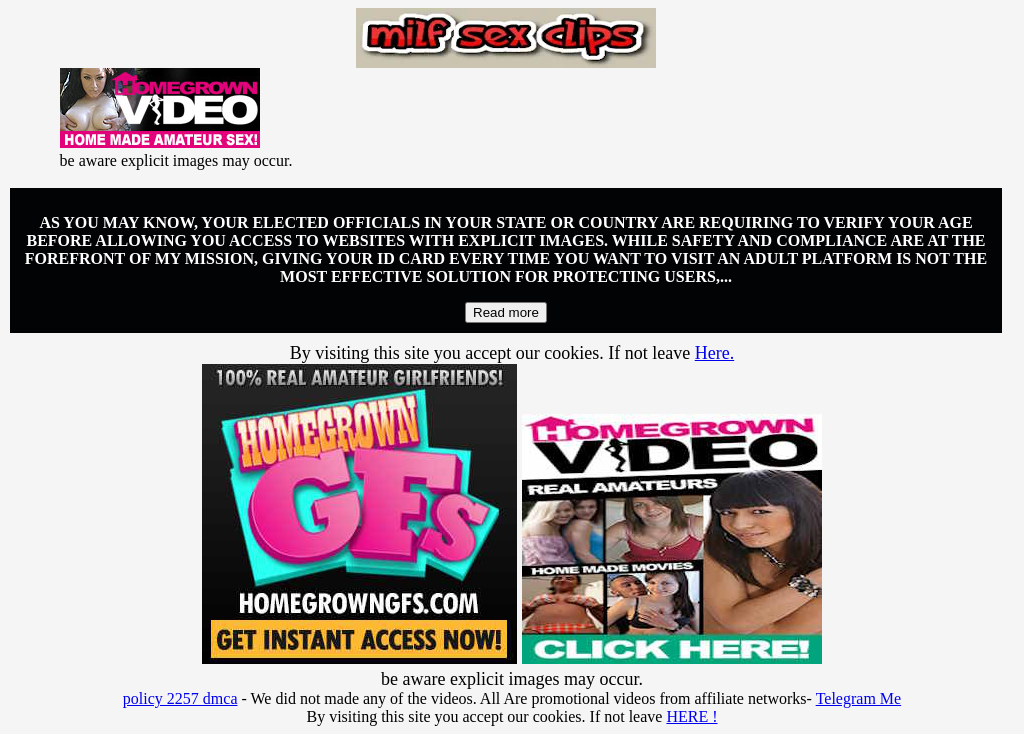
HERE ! (691, 716)
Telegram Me (859, 698)
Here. (714, 353)
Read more (506, 312)
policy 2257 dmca (180, 698)
